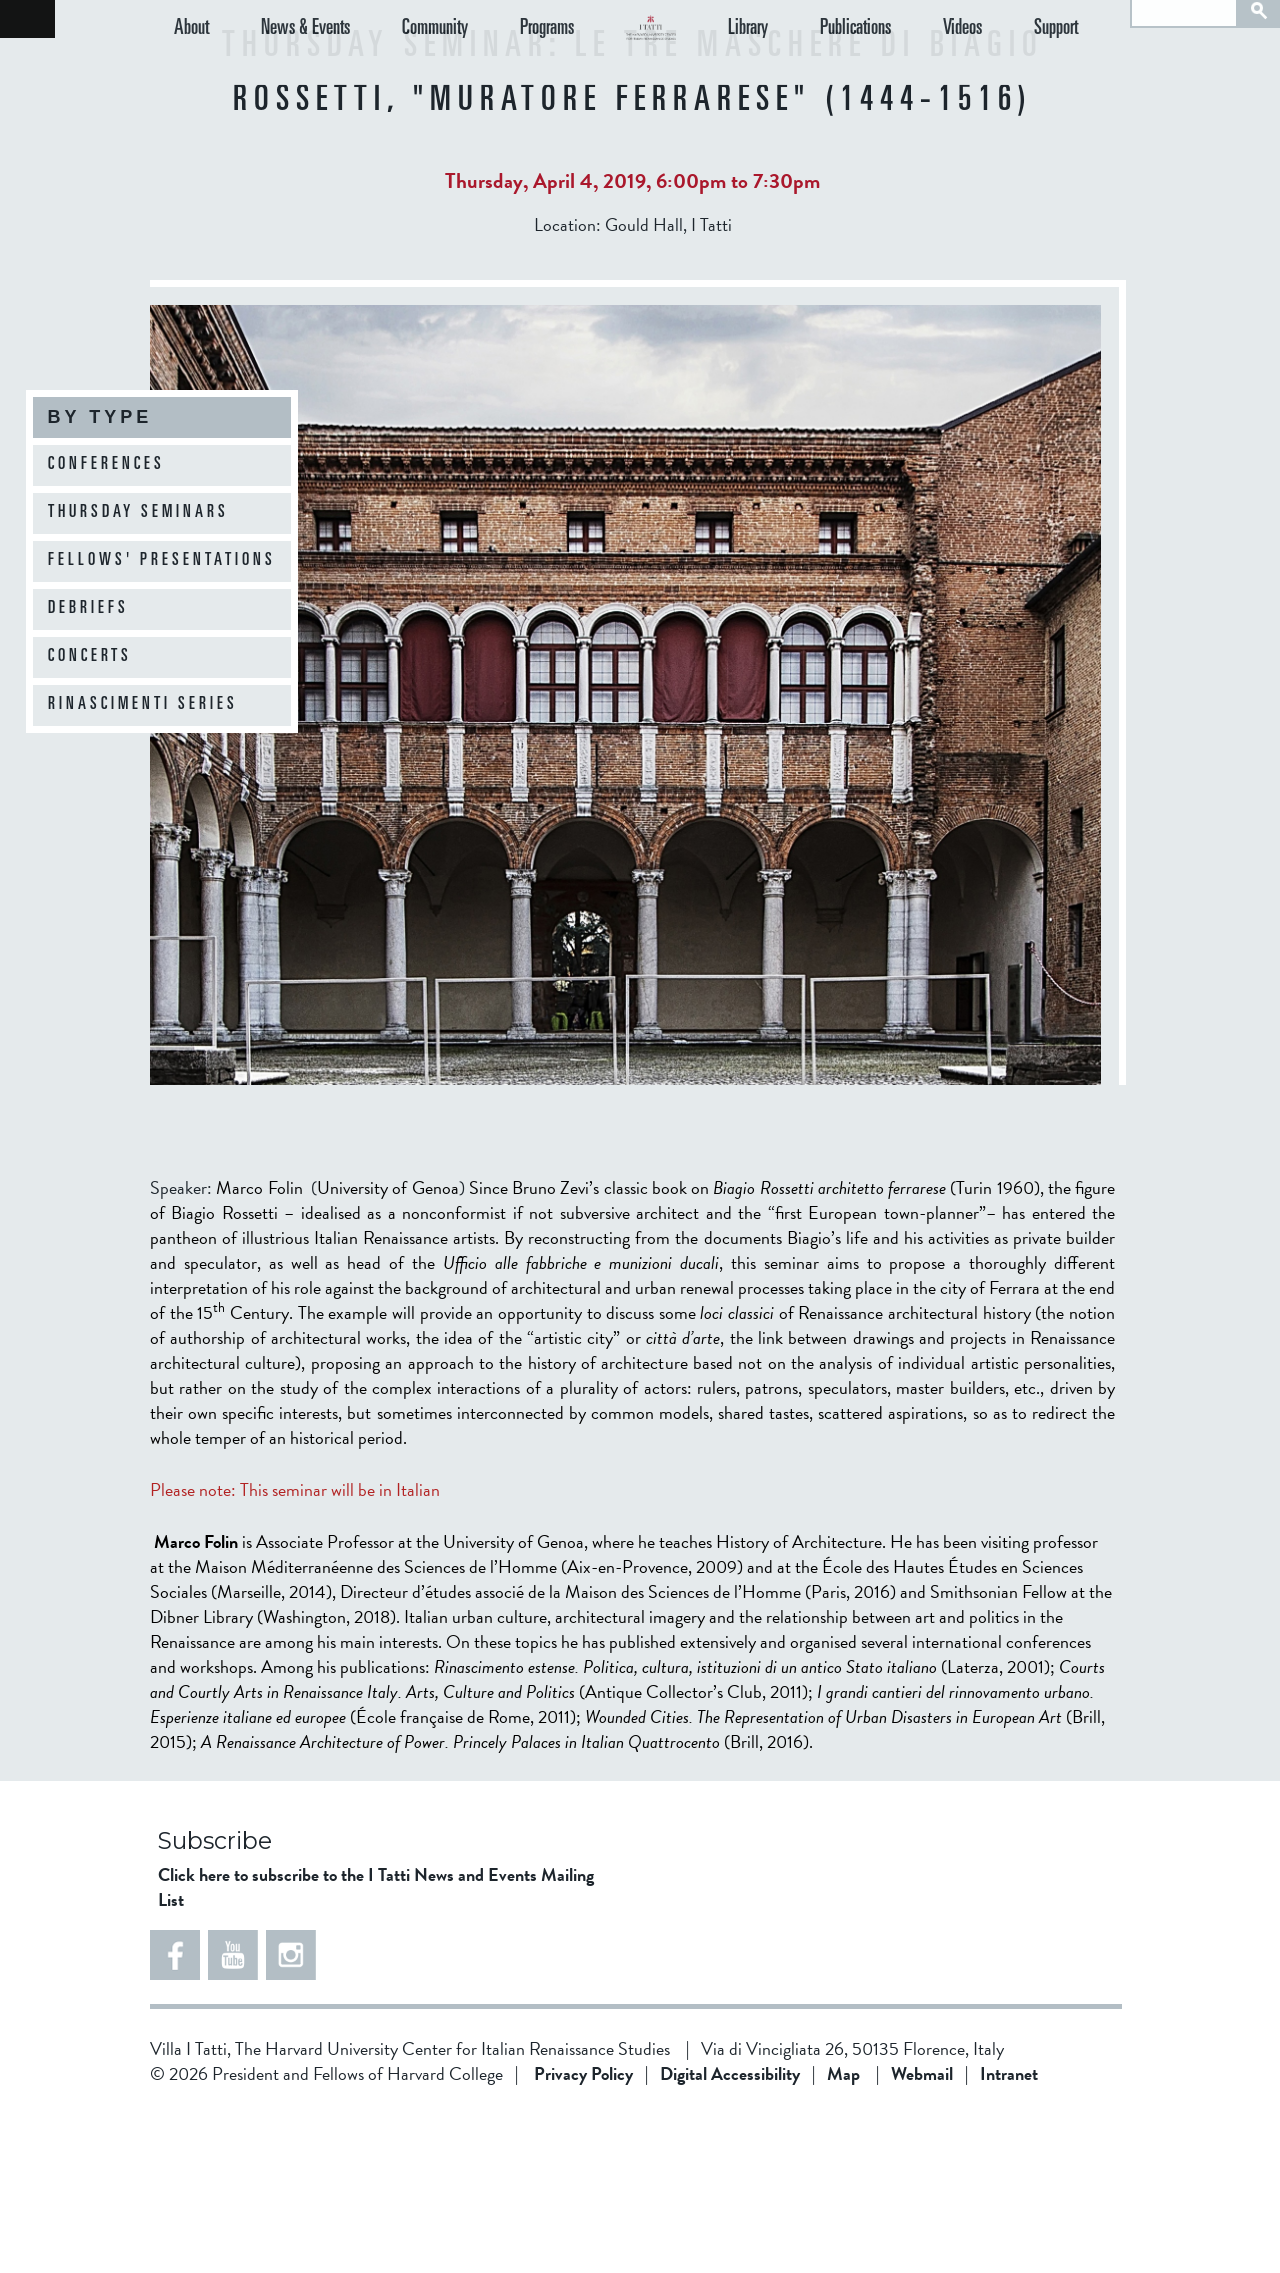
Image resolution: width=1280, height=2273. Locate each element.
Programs (497, 67)
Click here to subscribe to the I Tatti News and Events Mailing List (376, 2047)
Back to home (27, 19)
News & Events (288, 67)
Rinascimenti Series (143, 705)
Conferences (106, 465)
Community (402, 67)
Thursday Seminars (138, 513)
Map (843, 2233)
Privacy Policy (583, 2233)
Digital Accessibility (730, 2233)
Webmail (922, 2233)
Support (1073, 67)
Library (815, 67)
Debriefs (88, 609)
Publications (905, 67)
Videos (995, 67)
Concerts (90, 657)
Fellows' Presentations (162, 561)
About (191, 67)
